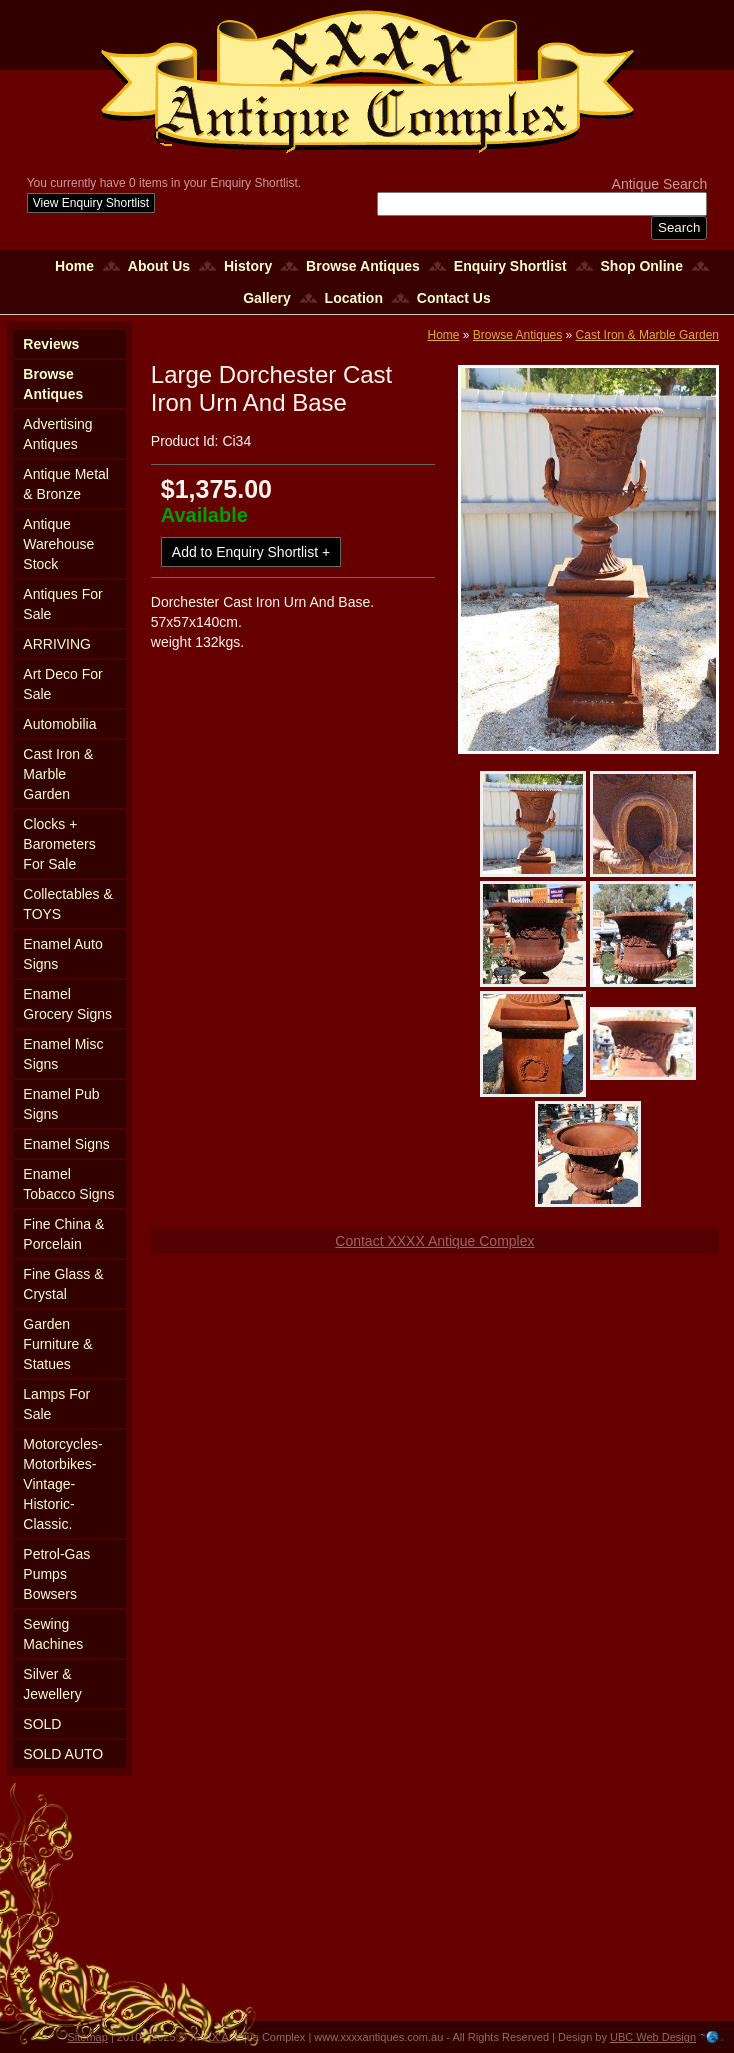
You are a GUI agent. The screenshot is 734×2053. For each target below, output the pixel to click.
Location (354, 298)
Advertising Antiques (57, 434)
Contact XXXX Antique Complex (434, 1241)
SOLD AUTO (63, 1754)
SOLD (42, 1724)
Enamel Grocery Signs (67, 1004)
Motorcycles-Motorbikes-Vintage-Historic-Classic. (62, 1484)
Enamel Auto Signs (62, 954)
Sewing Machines (53, 1634)
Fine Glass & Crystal (63, 1284)
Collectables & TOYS (68, 904)
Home (74, 266)
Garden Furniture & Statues (57, 1344)
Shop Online (642, 266)
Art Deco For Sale (62, 684)
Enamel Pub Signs (61, 1104)
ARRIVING (57, 644)
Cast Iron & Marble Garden (58, 774)
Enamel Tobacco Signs (68, 1184)
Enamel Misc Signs (63, 1054)
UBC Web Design (653, 2037)
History (248, 266)
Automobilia (59, 724)
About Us (159, 266)
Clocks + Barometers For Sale (59, 844)
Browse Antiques (363, 266)
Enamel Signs (66, 1144)
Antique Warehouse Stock (58, 544)
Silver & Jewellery (52, 1684)
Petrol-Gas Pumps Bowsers (56, 1574)
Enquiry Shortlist (510, 266)
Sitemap (88, 2037)
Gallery (266, 298)
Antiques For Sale (62, 604)
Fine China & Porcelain (63, 1234)
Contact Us (454, 298)
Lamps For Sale (56, 1404)
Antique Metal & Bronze (66, 484)
